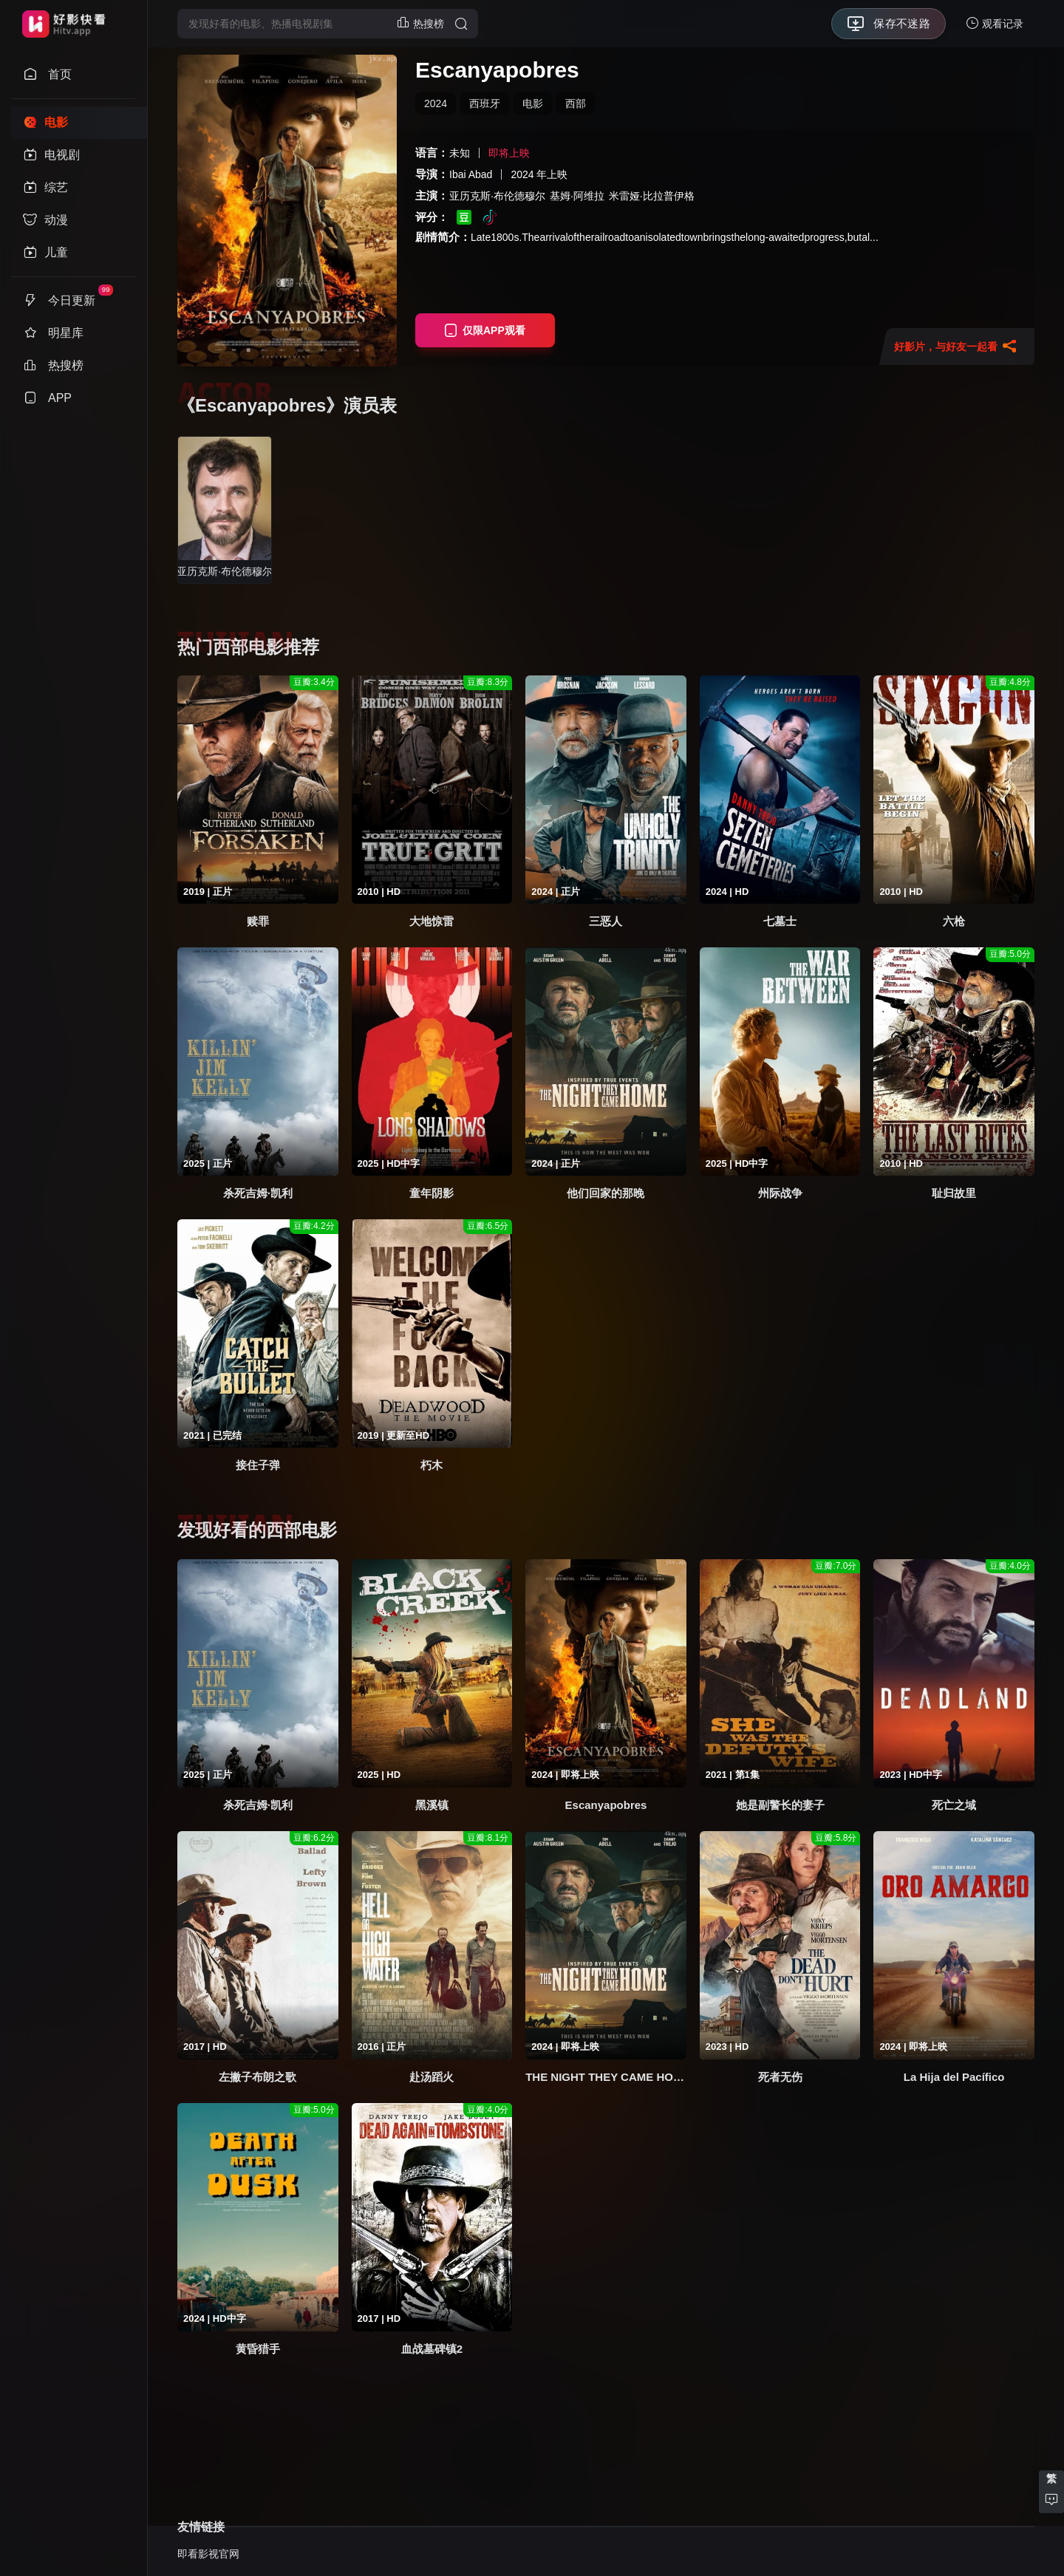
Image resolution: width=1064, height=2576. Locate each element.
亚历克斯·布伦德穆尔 (497, 196)
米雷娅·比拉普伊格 (652, 196)
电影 (532, 103)
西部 (575, 103)
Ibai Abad (470, 174)
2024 (435, 103)
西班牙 (484, 103)
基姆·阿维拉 (577, 196)
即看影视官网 (208, 2554)
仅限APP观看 (485, 330)
